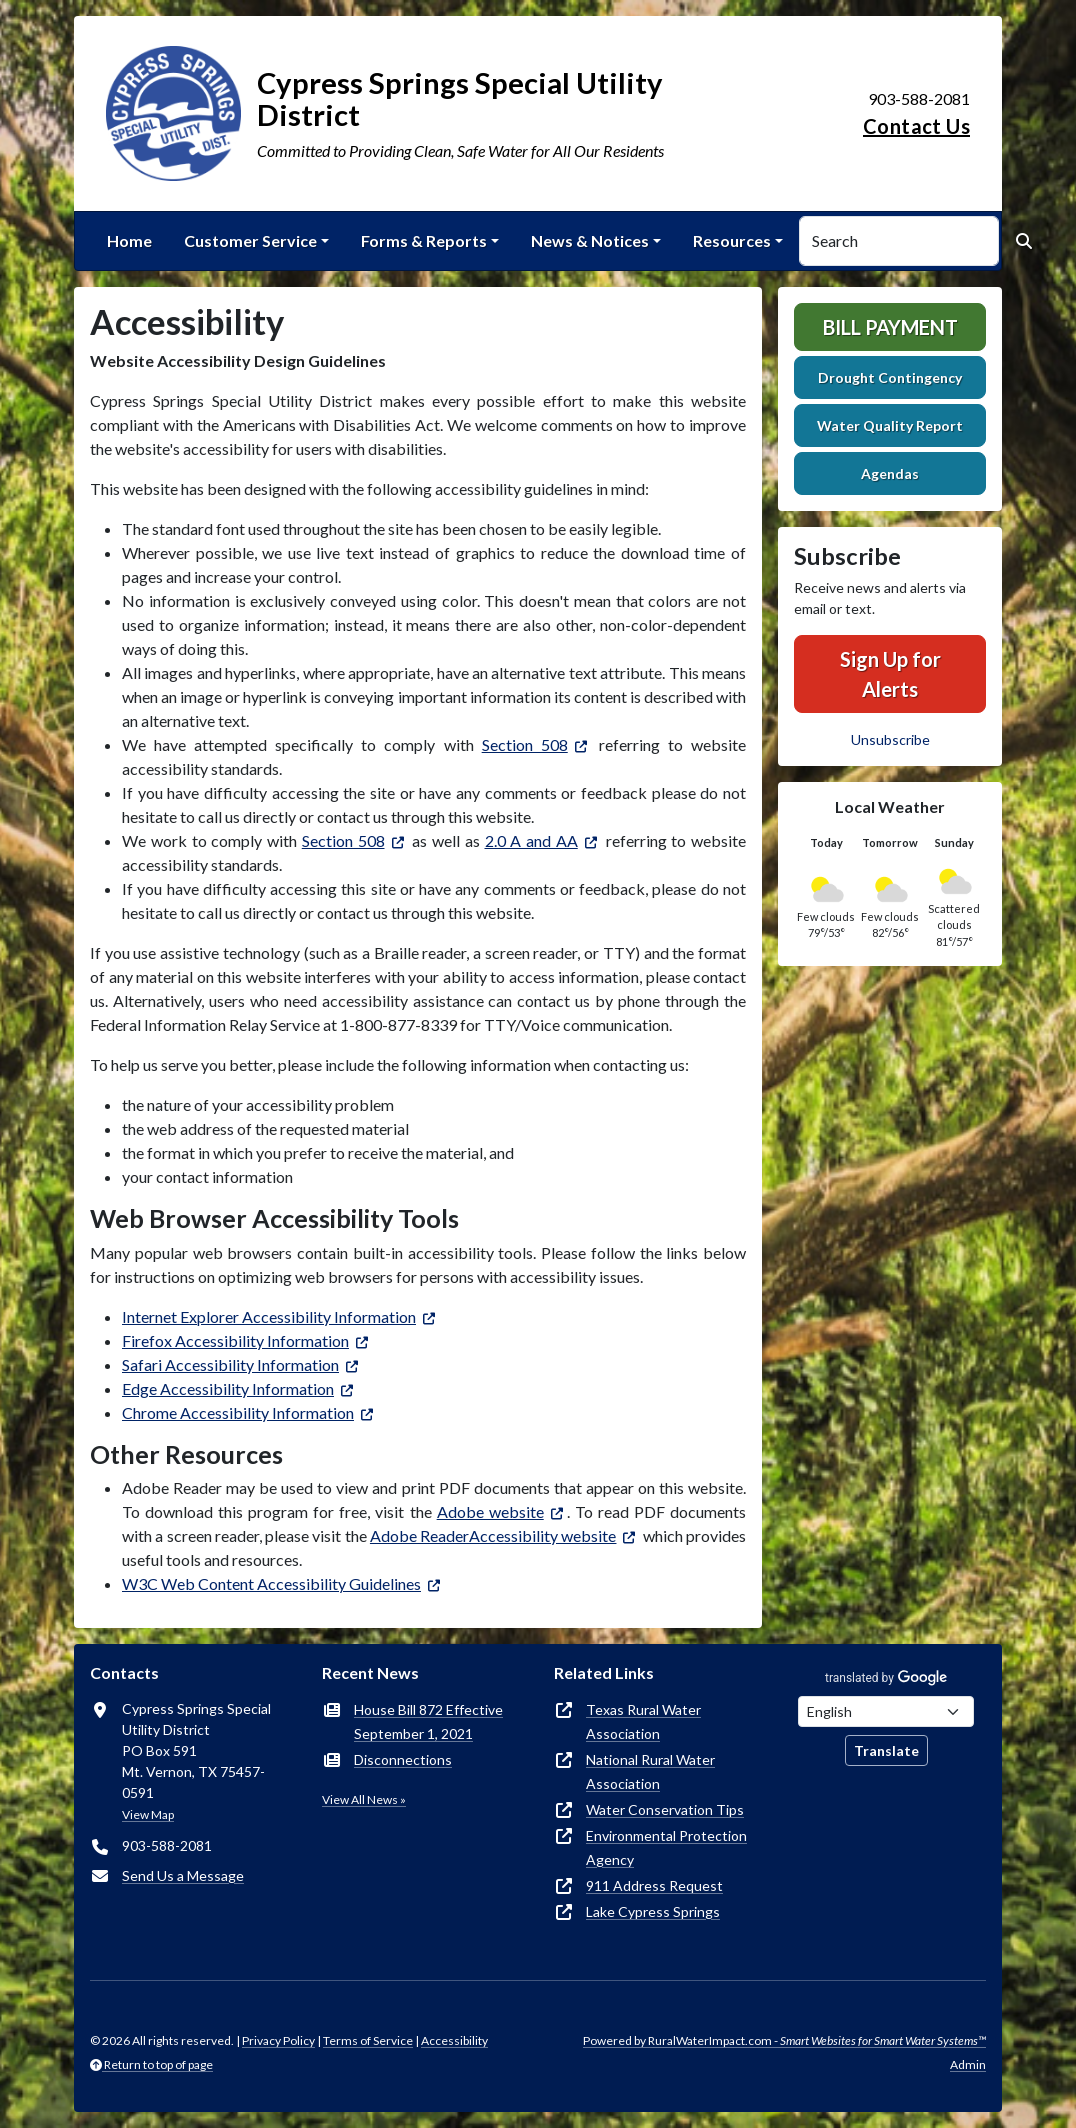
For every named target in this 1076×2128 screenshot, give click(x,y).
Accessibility (454, 2040)
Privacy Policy (278, 2040)
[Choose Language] (886, 1711)
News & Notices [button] (590, 240)
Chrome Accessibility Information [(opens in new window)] (238, 1412)
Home (129, 240)
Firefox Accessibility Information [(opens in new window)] (235, 1340)
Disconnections (403, 1759)
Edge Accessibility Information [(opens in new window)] (228, 1388)
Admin (968, 2064)
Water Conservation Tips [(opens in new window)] (665, 1809)
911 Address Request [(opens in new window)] (654, 1885)
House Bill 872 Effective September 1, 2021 (428, 1721)
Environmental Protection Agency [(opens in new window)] (666, 1847)
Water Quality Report (890, 425)
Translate (886, 1750)
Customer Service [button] (250, 240)
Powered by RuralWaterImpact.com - (784, 2040)
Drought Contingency (890, 377)
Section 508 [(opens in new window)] (525, 744)
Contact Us (916, 126)
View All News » (364, 1799)
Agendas (890, 473)
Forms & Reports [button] (424, 240)
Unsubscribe (890, 739)
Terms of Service (368, 2040)
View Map (148, 1814)
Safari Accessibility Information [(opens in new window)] (230, 1364)
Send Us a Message (183, 1875)
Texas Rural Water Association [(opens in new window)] (643, 1721)
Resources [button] (732, 240)
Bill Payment (890, 327)
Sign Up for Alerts (890, 674)
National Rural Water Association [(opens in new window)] (650, 1771)
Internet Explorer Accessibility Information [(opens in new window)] (269, 1316)
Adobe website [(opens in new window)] (490, 1511)
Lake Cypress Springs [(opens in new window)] (653, 1911)
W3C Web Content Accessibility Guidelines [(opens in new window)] (271, 1583)
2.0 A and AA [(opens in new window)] (531, 840)
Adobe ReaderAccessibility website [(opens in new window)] (493, 1535)
